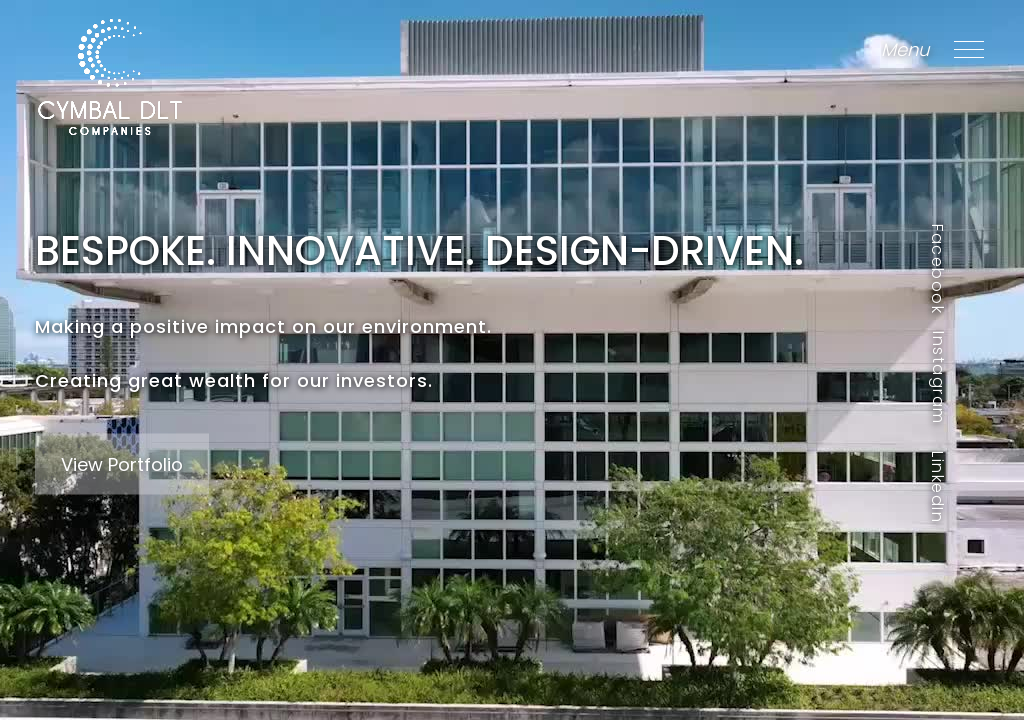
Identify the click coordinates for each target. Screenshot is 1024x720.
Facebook (937, 269)
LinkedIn (937, 487)
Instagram (937, 378)
